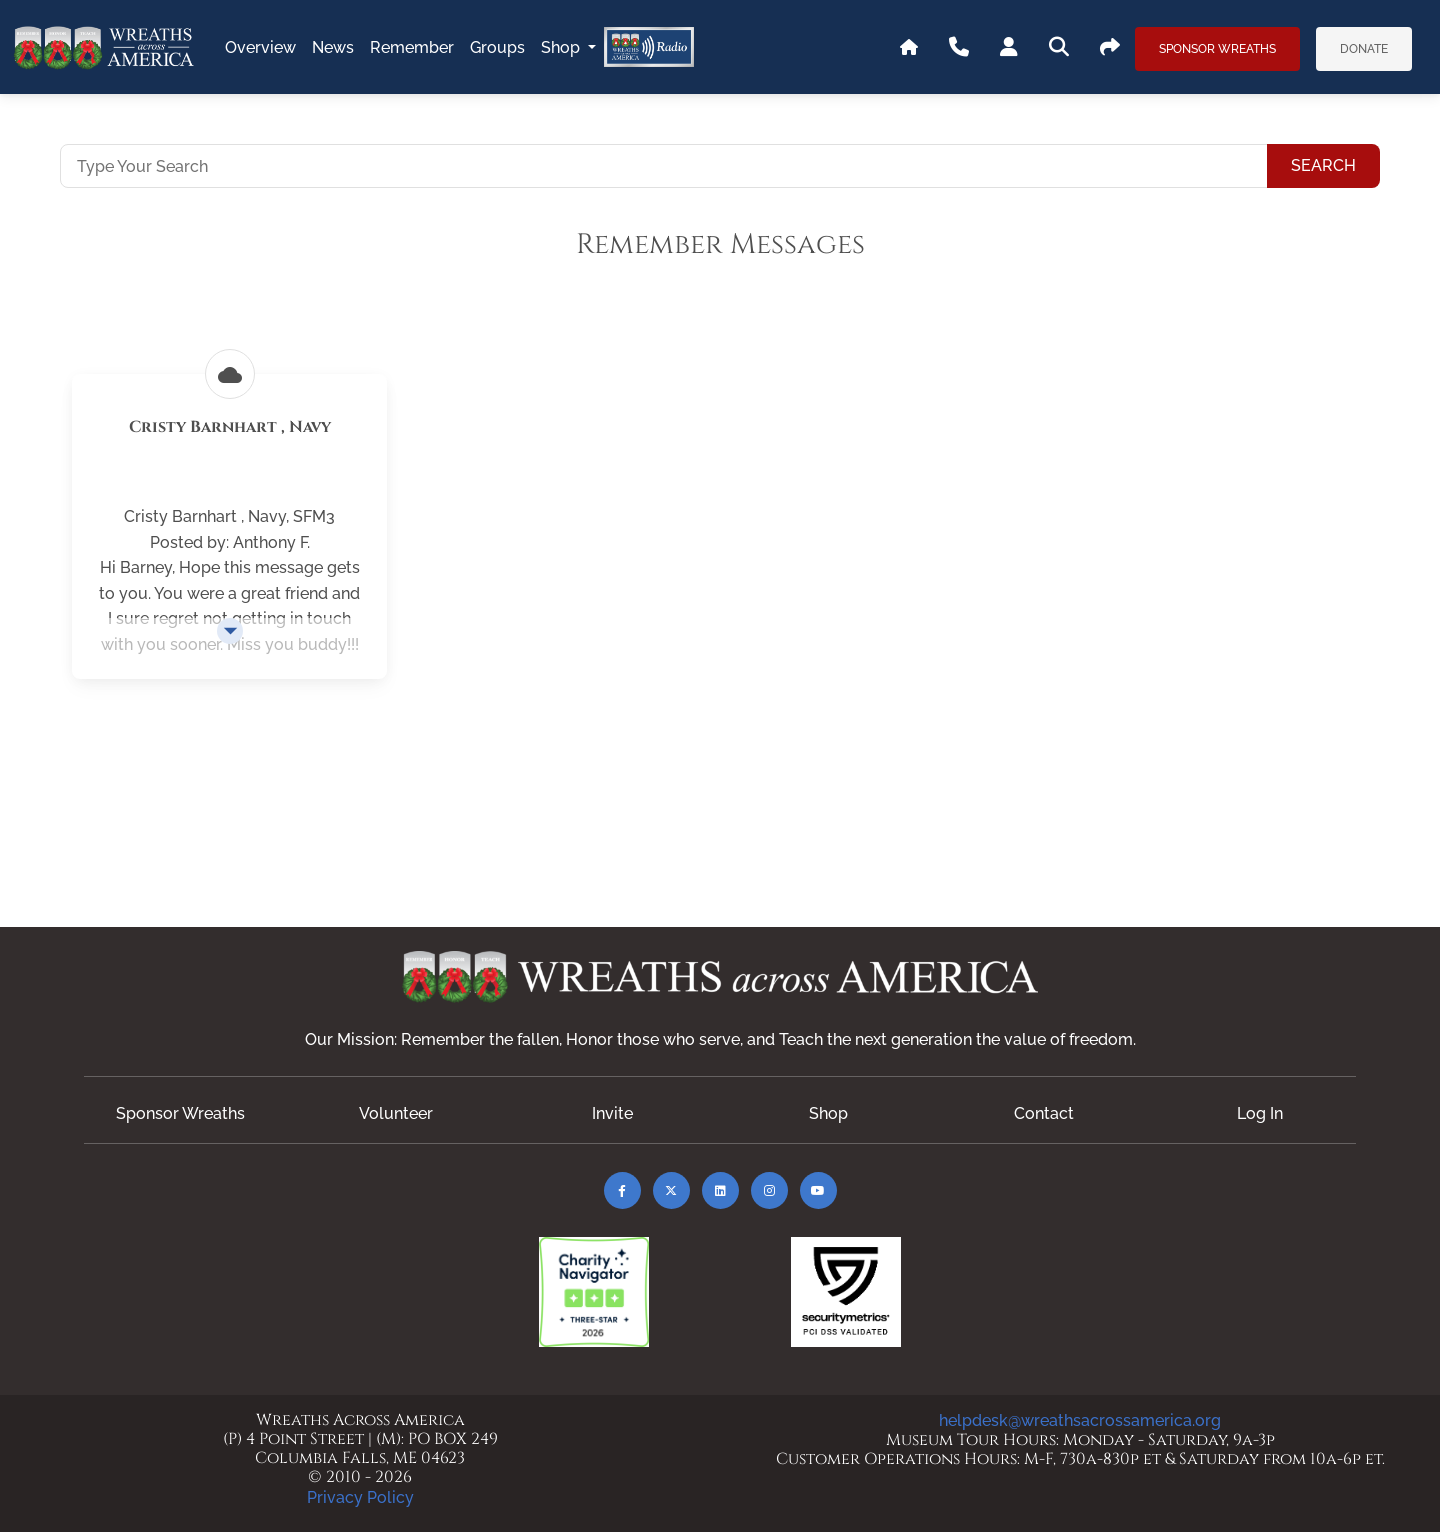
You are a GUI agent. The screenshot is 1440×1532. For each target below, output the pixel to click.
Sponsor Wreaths (1217, 49)
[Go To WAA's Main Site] (909, 48)
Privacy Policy (360, 1497)
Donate (1364, 49)
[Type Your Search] (664, 166)
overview (260, 47)
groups (497, 47)
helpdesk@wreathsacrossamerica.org (1080, 1420)
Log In (1260, 1113)
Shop (562, 47)
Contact (1044, 1113)
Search (1323, 165)
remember (412, 47)
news (333, 47)
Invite (612, 1113)
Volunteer (396, 1113)
